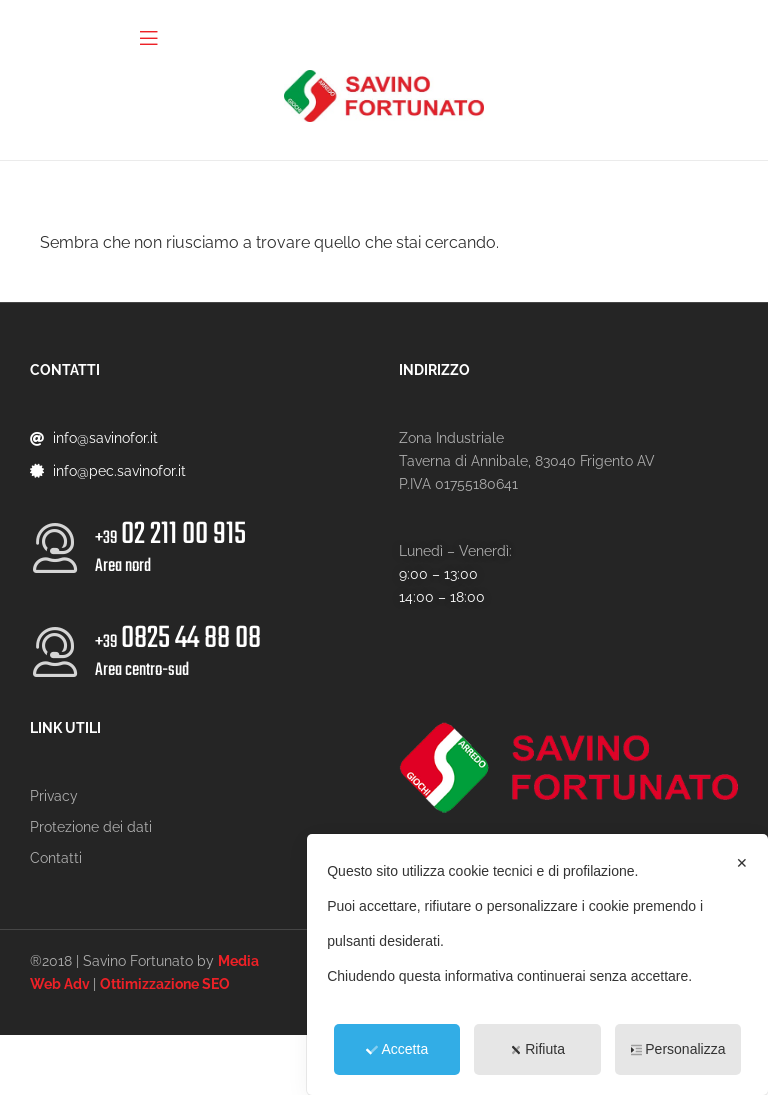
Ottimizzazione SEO (165, 984)
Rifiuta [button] (537, 1049)
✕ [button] (742, 863)
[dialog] (537, 964)
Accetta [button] (397, 1049)
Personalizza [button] (677, 1049)
